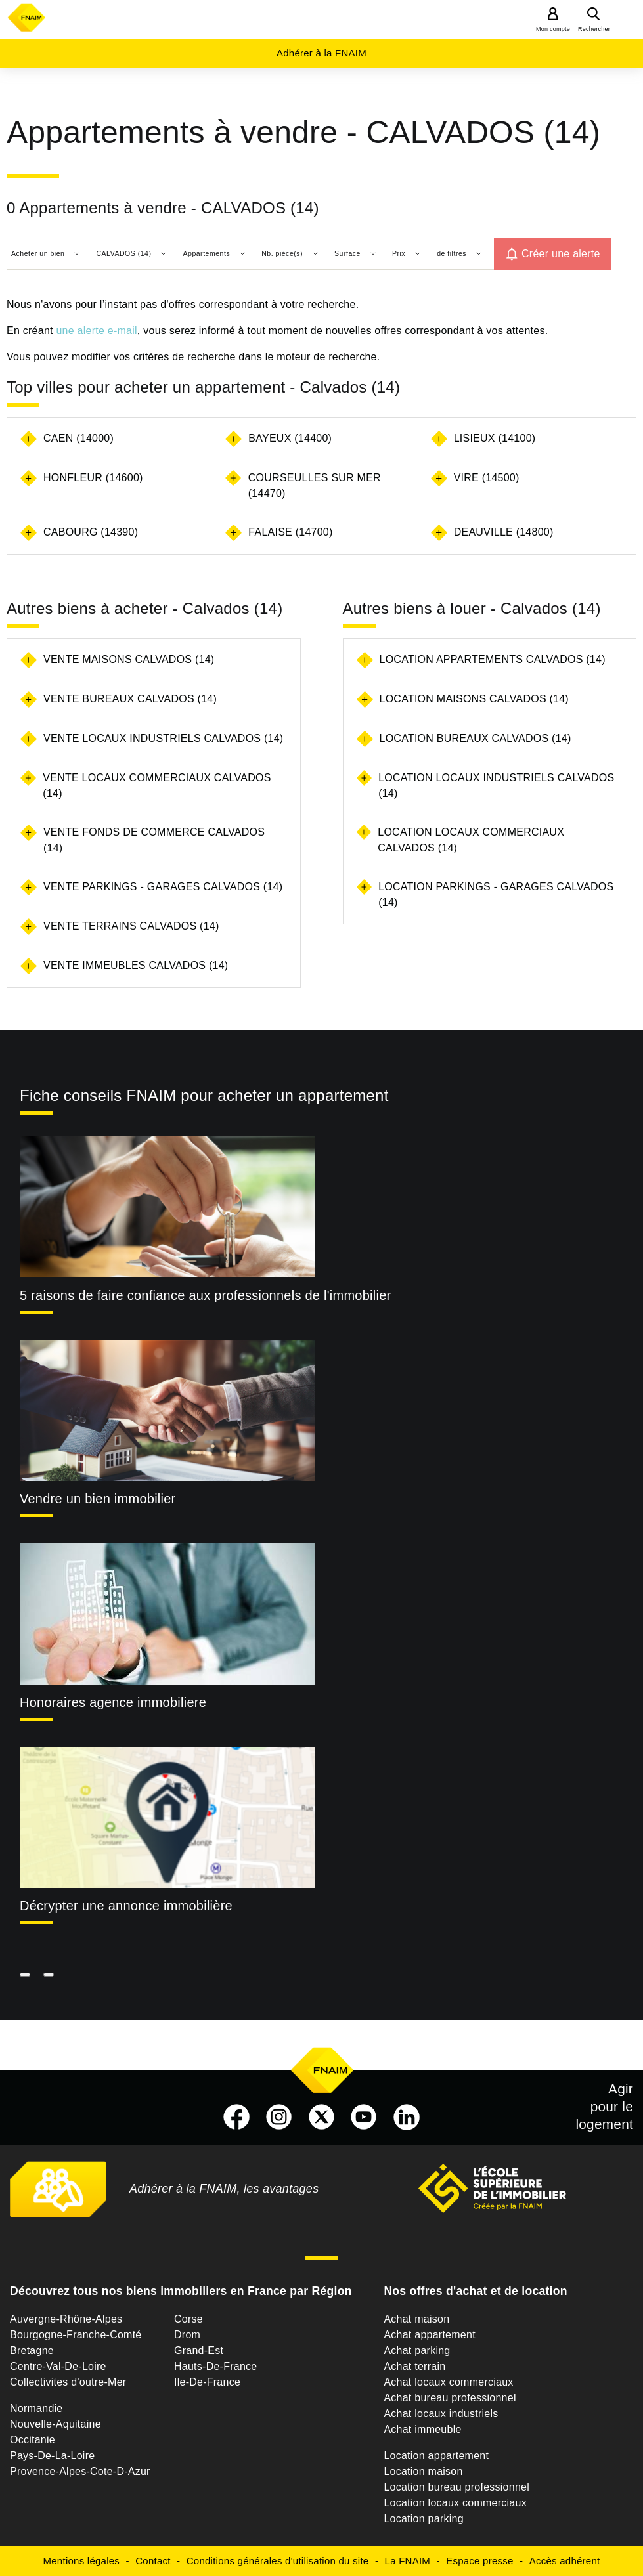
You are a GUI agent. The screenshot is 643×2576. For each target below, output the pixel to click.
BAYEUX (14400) (290, 438)
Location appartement (436, 2455)
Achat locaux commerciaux (448, 2382)
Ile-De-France (207, 2382)
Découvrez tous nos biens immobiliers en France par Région (181, 2291)
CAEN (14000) (78, 438)
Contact (152, 2560)
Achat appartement (429, 2334)
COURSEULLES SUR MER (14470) (314, 485)
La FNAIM (408, 2560)
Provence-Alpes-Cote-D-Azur (80, 2471)
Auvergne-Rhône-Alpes (66, 2319)
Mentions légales (81, 2560)
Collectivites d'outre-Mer (68, 2382)
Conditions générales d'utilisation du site (278, 2560)
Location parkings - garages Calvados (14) (495, 894)
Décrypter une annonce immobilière (126, 1906)
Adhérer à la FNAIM (321, 52)
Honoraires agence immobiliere (113, 1702)
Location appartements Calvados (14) (493, 659)
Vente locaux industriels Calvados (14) (163, 738)
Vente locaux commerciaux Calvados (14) (157, 785)
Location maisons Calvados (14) (474, 698)
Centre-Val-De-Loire (58, 2366)
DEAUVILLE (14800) (504, 532)
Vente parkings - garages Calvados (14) (162, 886)
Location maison (423, 2471)
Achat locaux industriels (441, 2413)
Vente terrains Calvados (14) (131, 926)
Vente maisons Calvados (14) (128, 659)
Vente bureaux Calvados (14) (130, 698)
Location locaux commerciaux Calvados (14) (471, 839)
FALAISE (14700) (290, 532)
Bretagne (32, 2350)
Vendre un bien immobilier (98, 1499)
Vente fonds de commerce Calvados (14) (154, 839)
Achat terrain (414, 2366)
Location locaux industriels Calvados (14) (496, 785)
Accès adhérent (564, 2560)
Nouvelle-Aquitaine (55, 2424)
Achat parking (417, 2350)
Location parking (423, 2518)
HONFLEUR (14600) (93, 477)
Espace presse (479, 2560)
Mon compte (553, 29)
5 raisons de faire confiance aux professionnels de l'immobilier (205, 1295)
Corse (188, 2319)
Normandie (36, 2408)
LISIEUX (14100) (495, 438)
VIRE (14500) (487, 477)
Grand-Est (198, 2350)
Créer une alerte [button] (560, 253)
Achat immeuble (422, 2429)
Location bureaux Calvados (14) (475, 738)
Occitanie (32, 2439)
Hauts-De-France (215, 2366)
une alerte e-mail (96, 330)
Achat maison (416, 2319)
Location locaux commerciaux (455, 2502)
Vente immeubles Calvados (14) (135, 965)
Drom (187, 2334)
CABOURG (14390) (90, 532)
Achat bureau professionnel (450, 2397)
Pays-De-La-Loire (52, 2455)
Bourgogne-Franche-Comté (76, 2334)
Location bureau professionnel (456, 2487)
